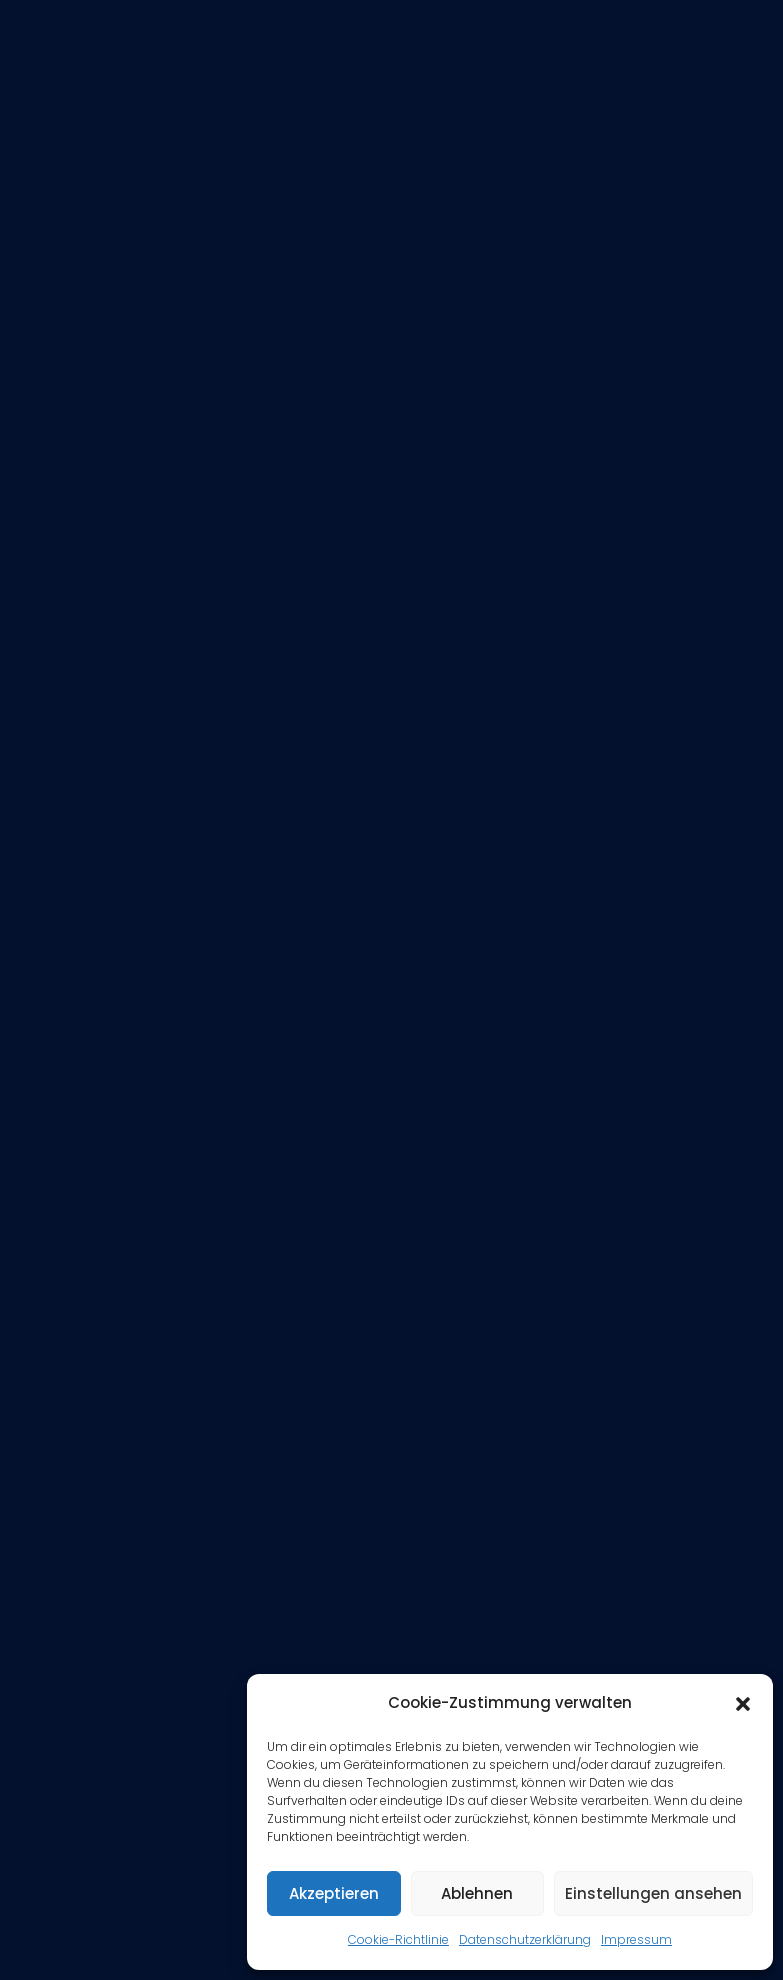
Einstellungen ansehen (653, 1893)
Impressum (636, 1939)
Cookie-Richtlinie (398, 1939)
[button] (743, 1704)
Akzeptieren (334, 1893)
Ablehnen (477, 1893)
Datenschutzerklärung (525, 1939)
